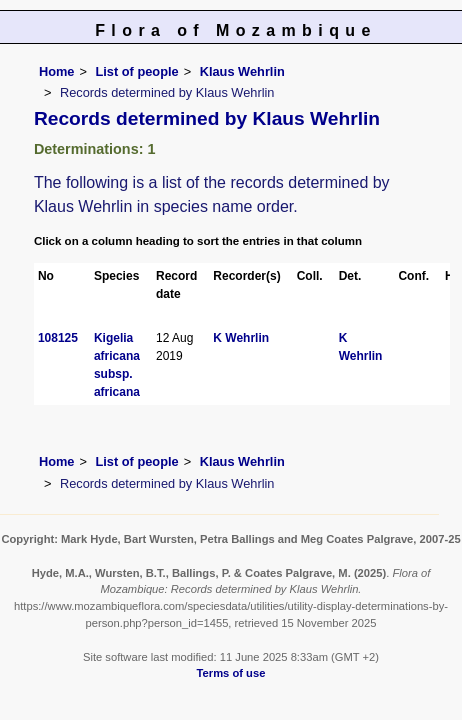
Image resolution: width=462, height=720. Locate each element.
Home (57, 71)
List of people (136, 71)
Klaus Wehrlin (242, 71)
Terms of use (231, 673)
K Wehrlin (241, 338)
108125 (58, 338)
